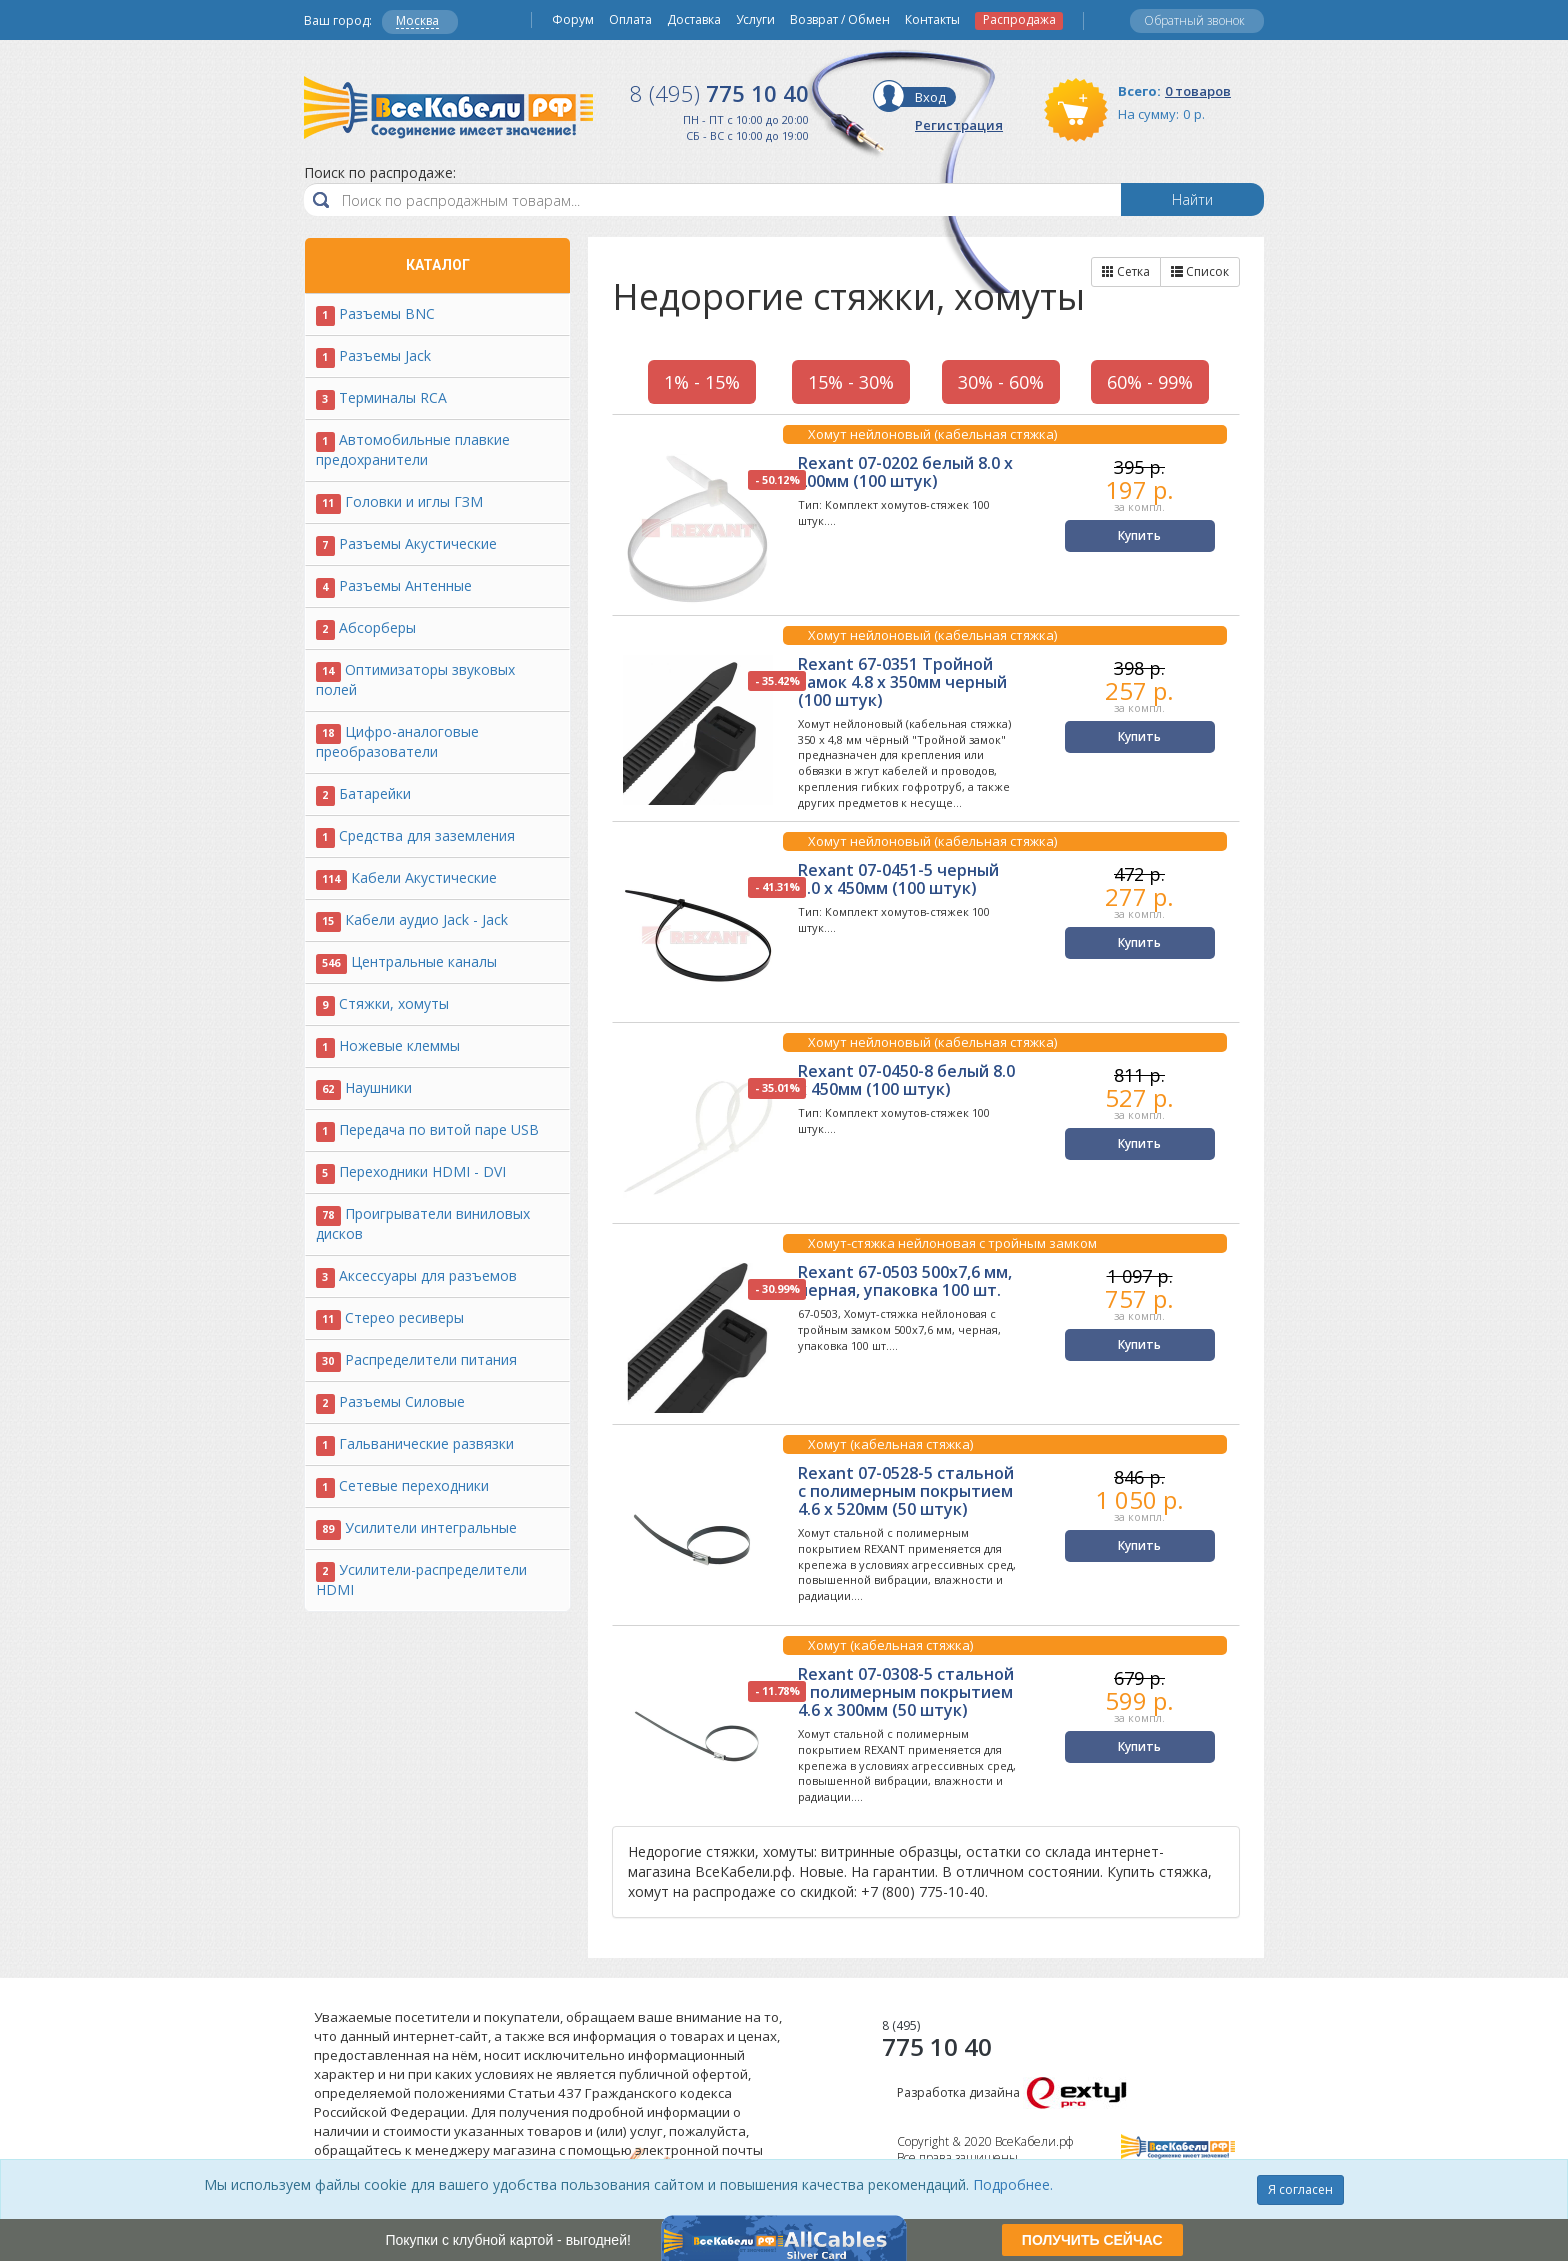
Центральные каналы (424, 961)
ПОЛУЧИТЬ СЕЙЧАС (1092, 2240)
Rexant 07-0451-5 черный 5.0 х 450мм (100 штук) (898, 879)
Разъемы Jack (385, 355)
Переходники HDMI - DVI (422, 1171)
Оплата (630, 20)
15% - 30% (851, 382)
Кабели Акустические (424, 877)
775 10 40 (719, 93)
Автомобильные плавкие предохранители (413, 449)
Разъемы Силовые (402, 1401)
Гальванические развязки (426, 1443)
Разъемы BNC (387, 313)
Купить (1139, 535)
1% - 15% (702, 382)
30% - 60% (1001, 382)
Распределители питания (431, 1359)
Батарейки (375, 793)
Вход (930, 97)
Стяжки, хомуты (394, 1003)
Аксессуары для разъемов (428, 1275)
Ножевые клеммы (399, 1045)
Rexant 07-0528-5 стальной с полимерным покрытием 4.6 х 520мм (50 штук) (906, 1491)
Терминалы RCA (393, 397)
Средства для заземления (427, 835)
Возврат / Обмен (840, 20)
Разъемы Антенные (405, 585)
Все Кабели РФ (448, 107)
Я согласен (1300, 2189)
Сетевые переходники (414, 1485)
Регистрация (959, 125)
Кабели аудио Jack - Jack (426, 919)
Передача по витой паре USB (439, 1129)
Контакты (932, 20)
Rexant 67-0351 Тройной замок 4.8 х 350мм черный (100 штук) (902, 682)
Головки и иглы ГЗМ (414, 501)
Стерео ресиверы (404, 1317)
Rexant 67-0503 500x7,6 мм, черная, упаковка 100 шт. (905, 1281)
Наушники (378, 1087)
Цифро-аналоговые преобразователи (397, 741)
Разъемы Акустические (418, 543)
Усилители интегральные (431, 1527)
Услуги (755, 20)
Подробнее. (1013, 2184)
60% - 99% (1150, 382)
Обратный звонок (1194, 20)
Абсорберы (377, 627)
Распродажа (1019, 20)
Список (1200, 271)
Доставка (694, 20)
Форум (573, 20)
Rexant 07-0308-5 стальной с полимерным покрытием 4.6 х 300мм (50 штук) (906, 1692)
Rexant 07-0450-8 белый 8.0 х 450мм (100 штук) (906, 1080)
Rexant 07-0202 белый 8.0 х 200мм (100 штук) (905, 472)
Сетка (1126, 271)
